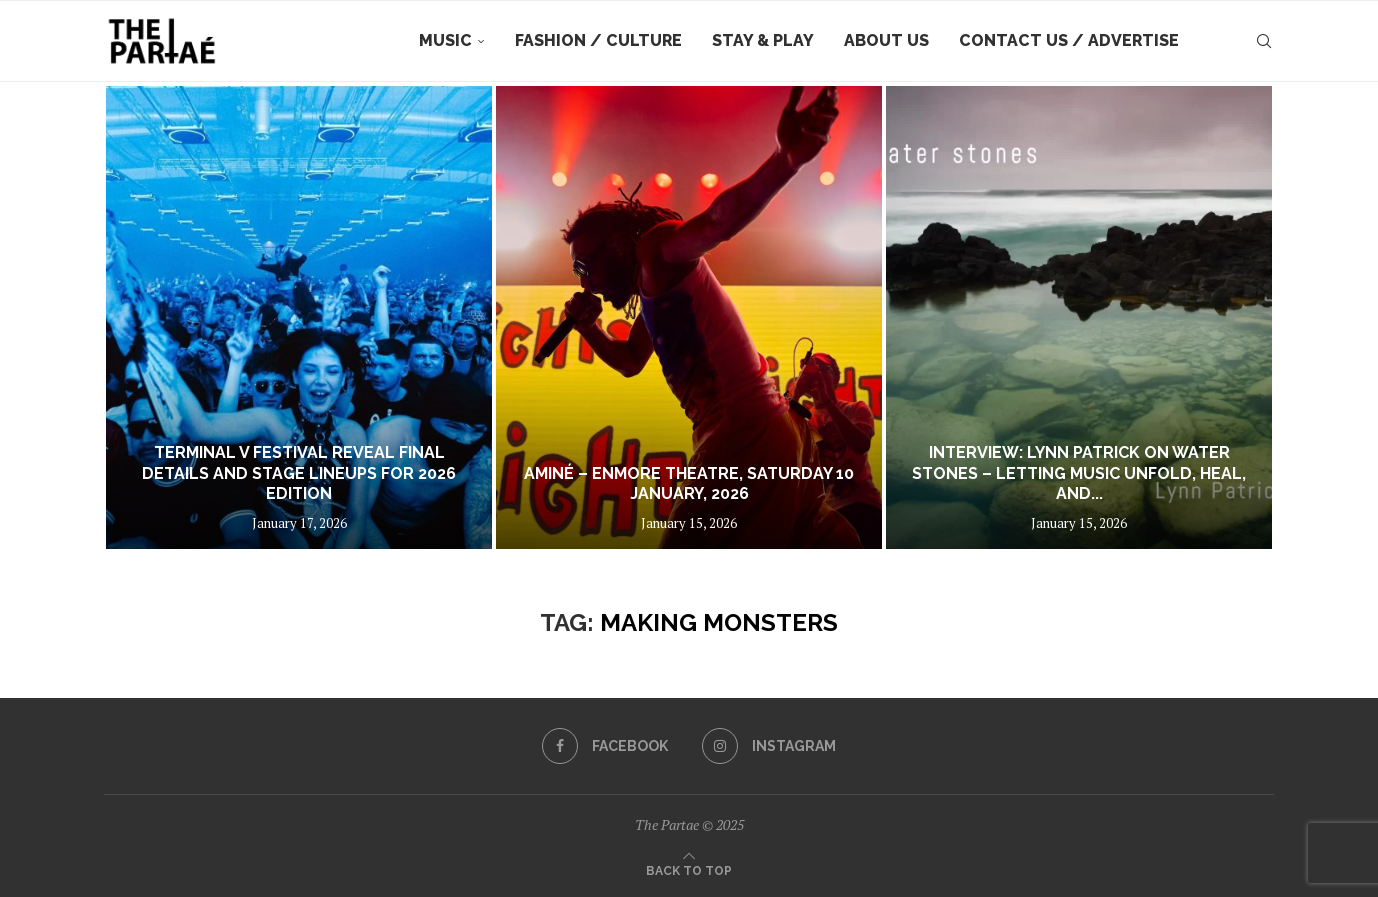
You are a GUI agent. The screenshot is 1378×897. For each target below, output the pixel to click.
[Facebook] (605, 746)
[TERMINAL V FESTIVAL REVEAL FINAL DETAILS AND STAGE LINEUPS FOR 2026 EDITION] (299, 317)
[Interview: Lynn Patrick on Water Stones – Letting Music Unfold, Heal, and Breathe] (1079, 317)
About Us (886, 40)
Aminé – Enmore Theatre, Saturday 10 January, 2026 (689, 484)
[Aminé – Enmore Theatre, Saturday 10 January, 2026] (689, 317)
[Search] (1264, 41)
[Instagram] (769, 746)
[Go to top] (689, 869)
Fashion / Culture (598, 40)
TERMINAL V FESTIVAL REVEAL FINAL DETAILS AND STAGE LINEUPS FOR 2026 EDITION (299, 473)
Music (445, 40)
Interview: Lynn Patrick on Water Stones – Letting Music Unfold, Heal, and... (1079, 473)
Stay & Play (763, 40)
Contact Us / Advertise (1069, 40)
